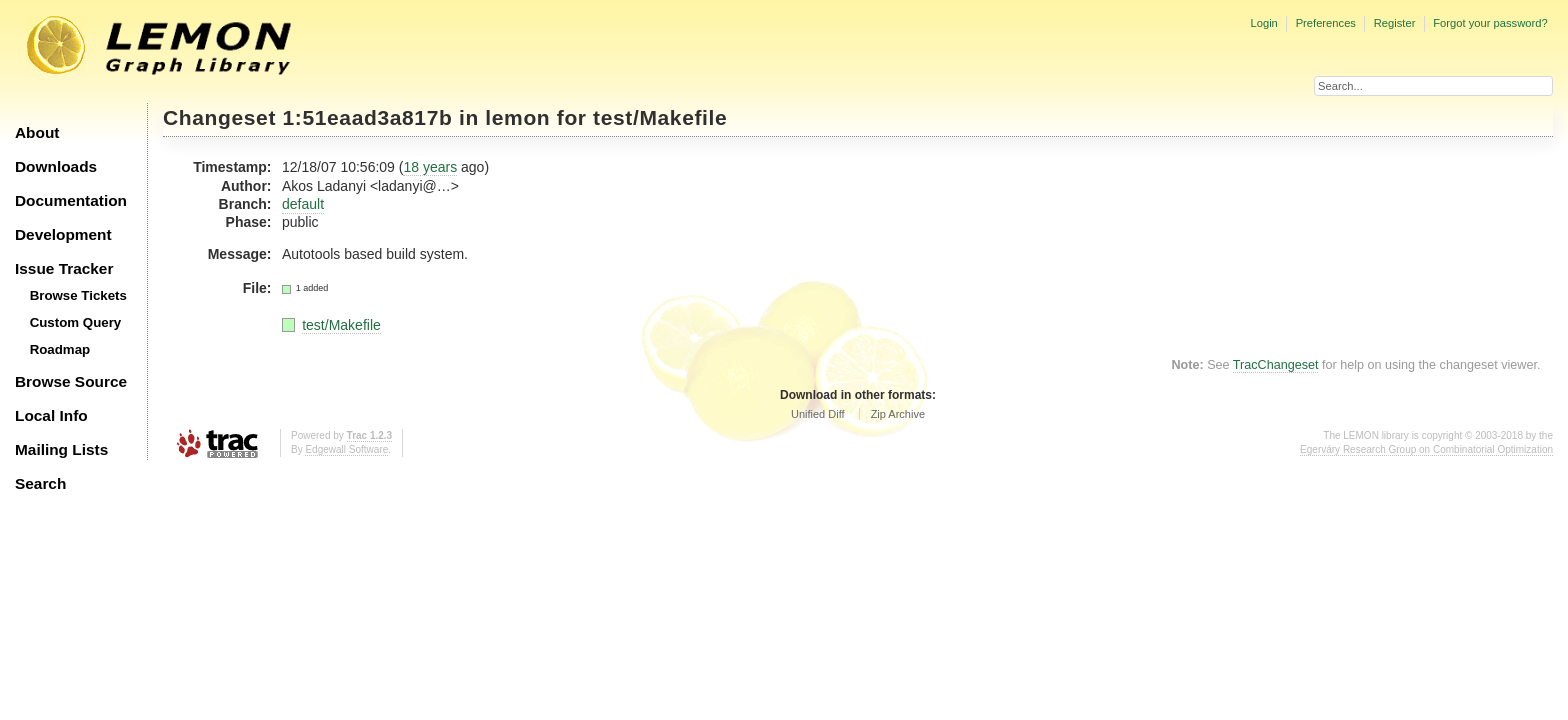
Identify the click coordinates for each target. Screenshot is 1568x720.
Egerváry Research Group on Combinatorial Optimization (1426, 449)
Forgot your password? (1490, 23)
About (37, 132)
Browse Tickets (78, 295)
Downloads (56, 166)
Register (1395, 23)
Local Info (51, 415)
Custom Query (76, 322)
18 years (430, 167)
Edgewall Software (346, 449)
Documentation (71, 200)
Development (63, 234)
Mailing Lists (61, 449)
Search (40, 483)
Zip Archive (898, 414)
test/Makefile (660, 117)
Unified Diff (818, 414)
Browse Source (71, 381)
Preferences (1326, 23)
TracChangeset (1276, 365)
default (303, 204)
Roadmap (60, 349)
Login (1263, 23)
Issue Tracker (64, 268)
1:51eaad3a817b (368, 117)
